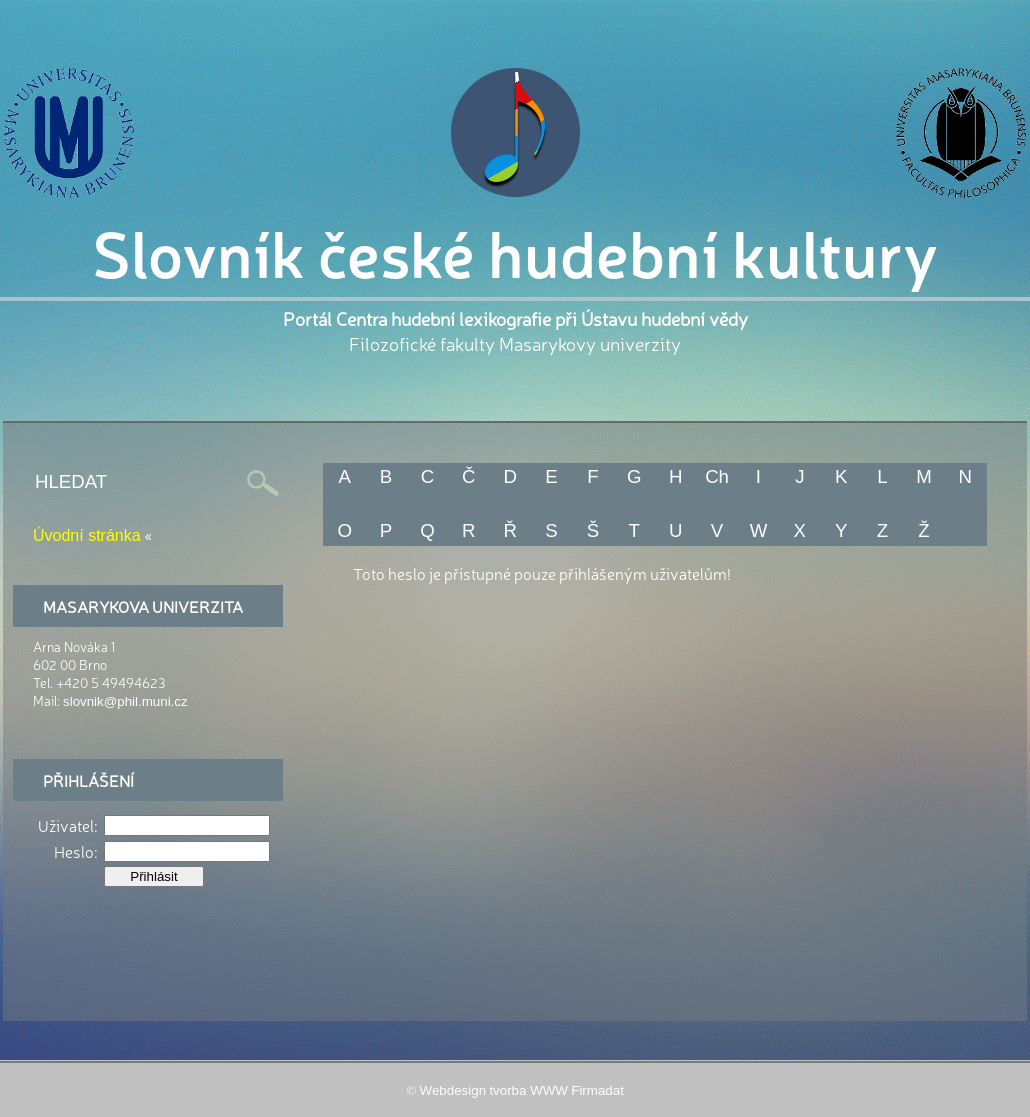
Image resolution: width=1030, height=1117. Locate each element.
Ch (717, 476)
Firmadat (597, 1090)
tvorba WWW (528, 1090)
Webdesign (453, 1090)
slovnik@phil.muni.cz (125, 701)
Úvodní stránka (87, 535)
